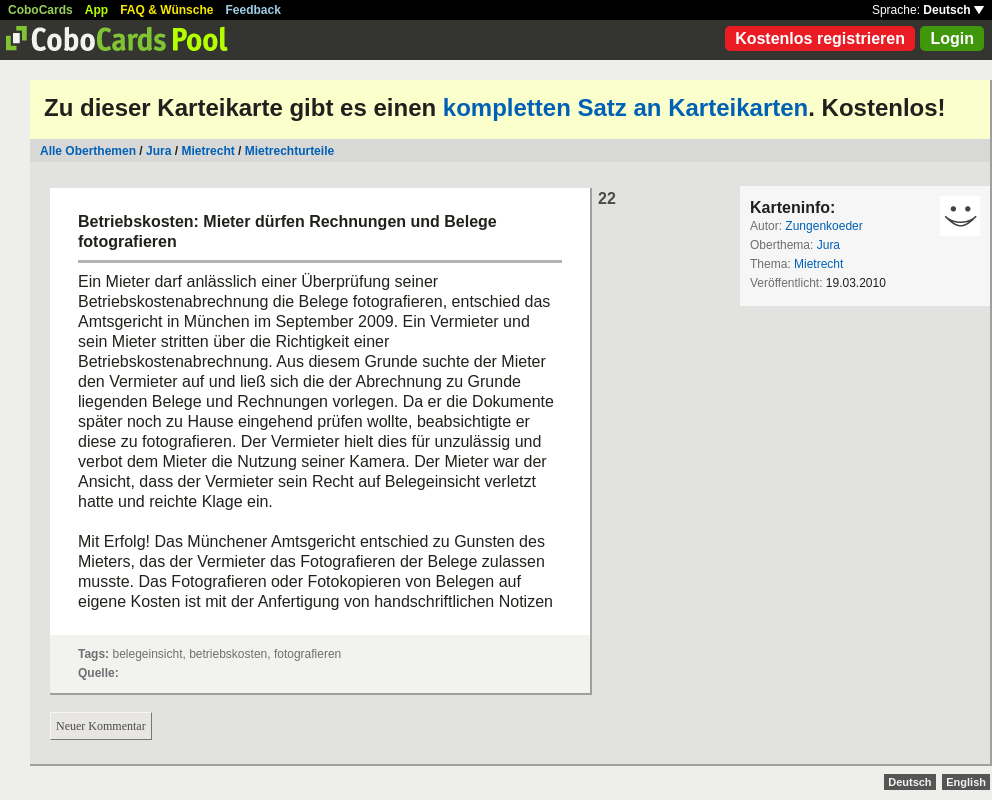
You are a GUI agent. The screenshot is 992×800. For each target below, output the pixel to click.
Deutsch (953, 10)
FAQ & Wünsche (166, 10)
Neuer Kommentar (101, 726)
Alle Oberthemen (88, 151)
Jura (158, 151)
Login (952, 38)
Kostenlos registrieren (820, 38)
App (96, 10)
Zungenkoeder (823, 226)
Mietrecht (207, 151)
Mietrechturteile (289, 151)
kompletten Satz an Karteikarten (625, 107)
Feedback (253, 10)
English (966, 782)
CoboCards (40, 10)
